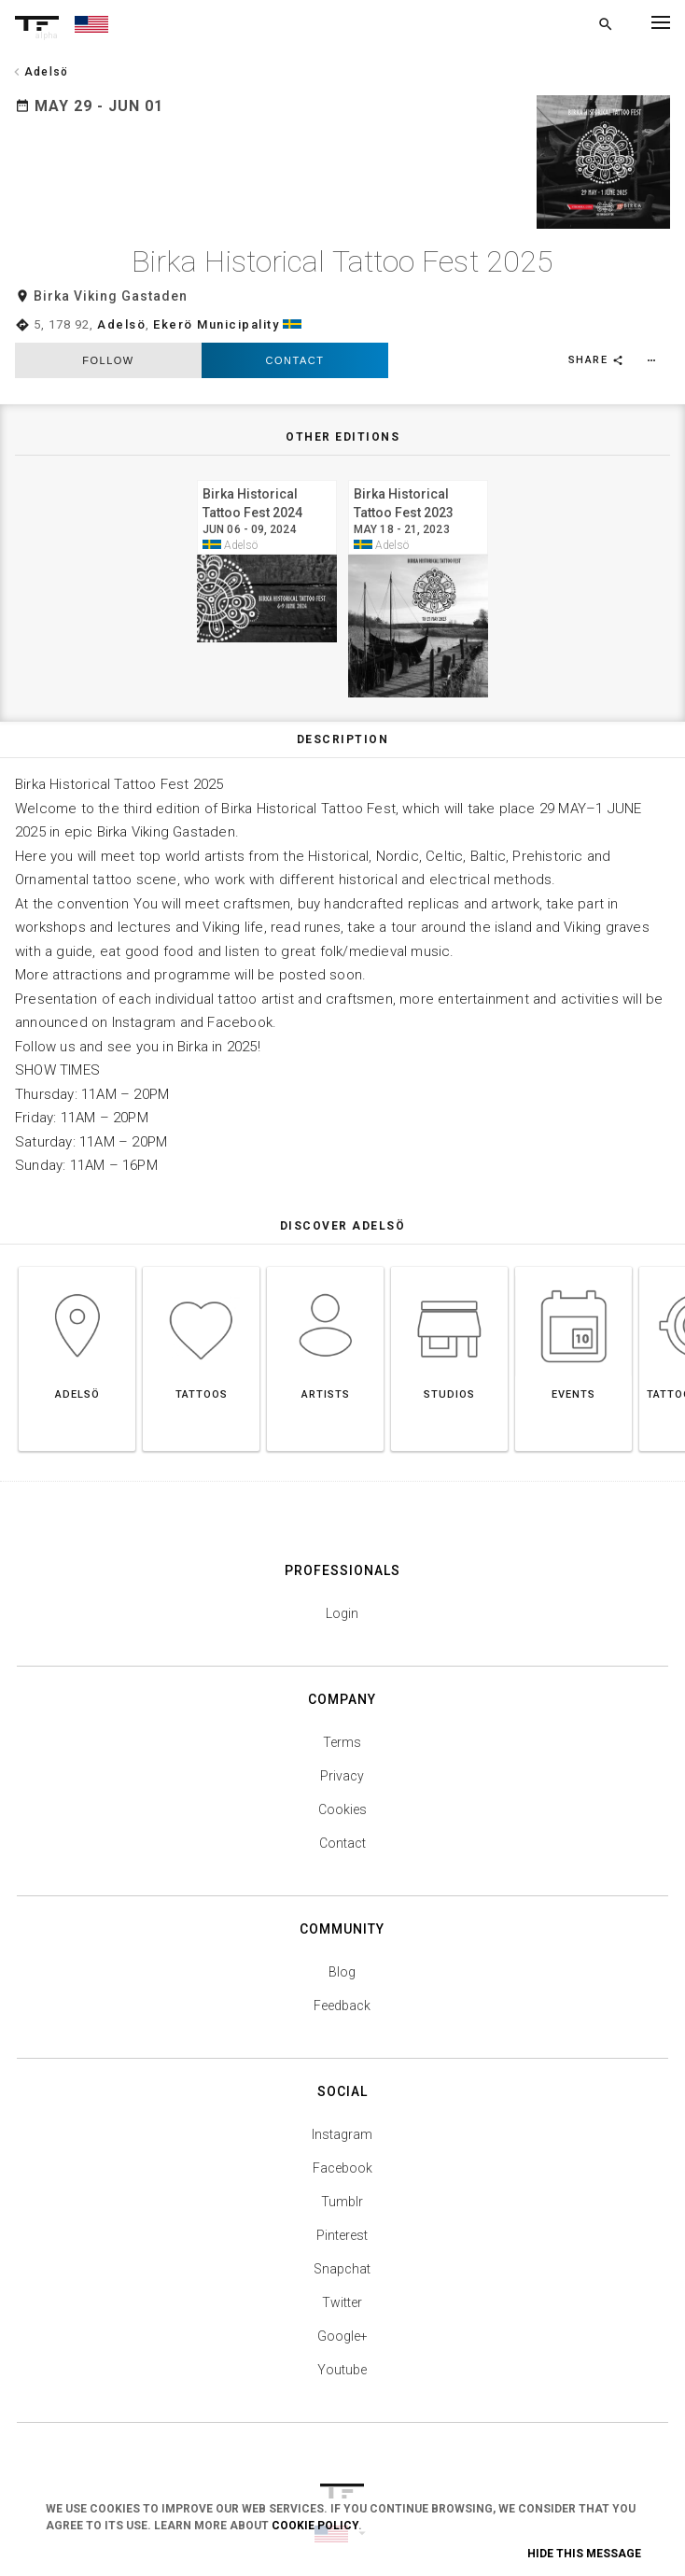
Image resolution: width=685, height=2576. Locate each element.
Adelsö (121, 302)
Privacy (342, 1753)
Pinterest (342, 2212)
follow (107, 339)
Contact (295, 339)
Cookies (342, 1787)
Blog (342, 1949)
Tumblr (342, 2179)
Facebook (342, 2145)
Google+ (342, 2313)
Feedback (342, 1983)
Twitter (342, 2280)
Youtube (342, 2347)
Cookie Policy (315, 2525)
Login (342, 1591)
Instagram (342, 2111)
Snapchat (342, 2246)
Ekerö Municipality (216, 302)
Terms (342, 1719)
